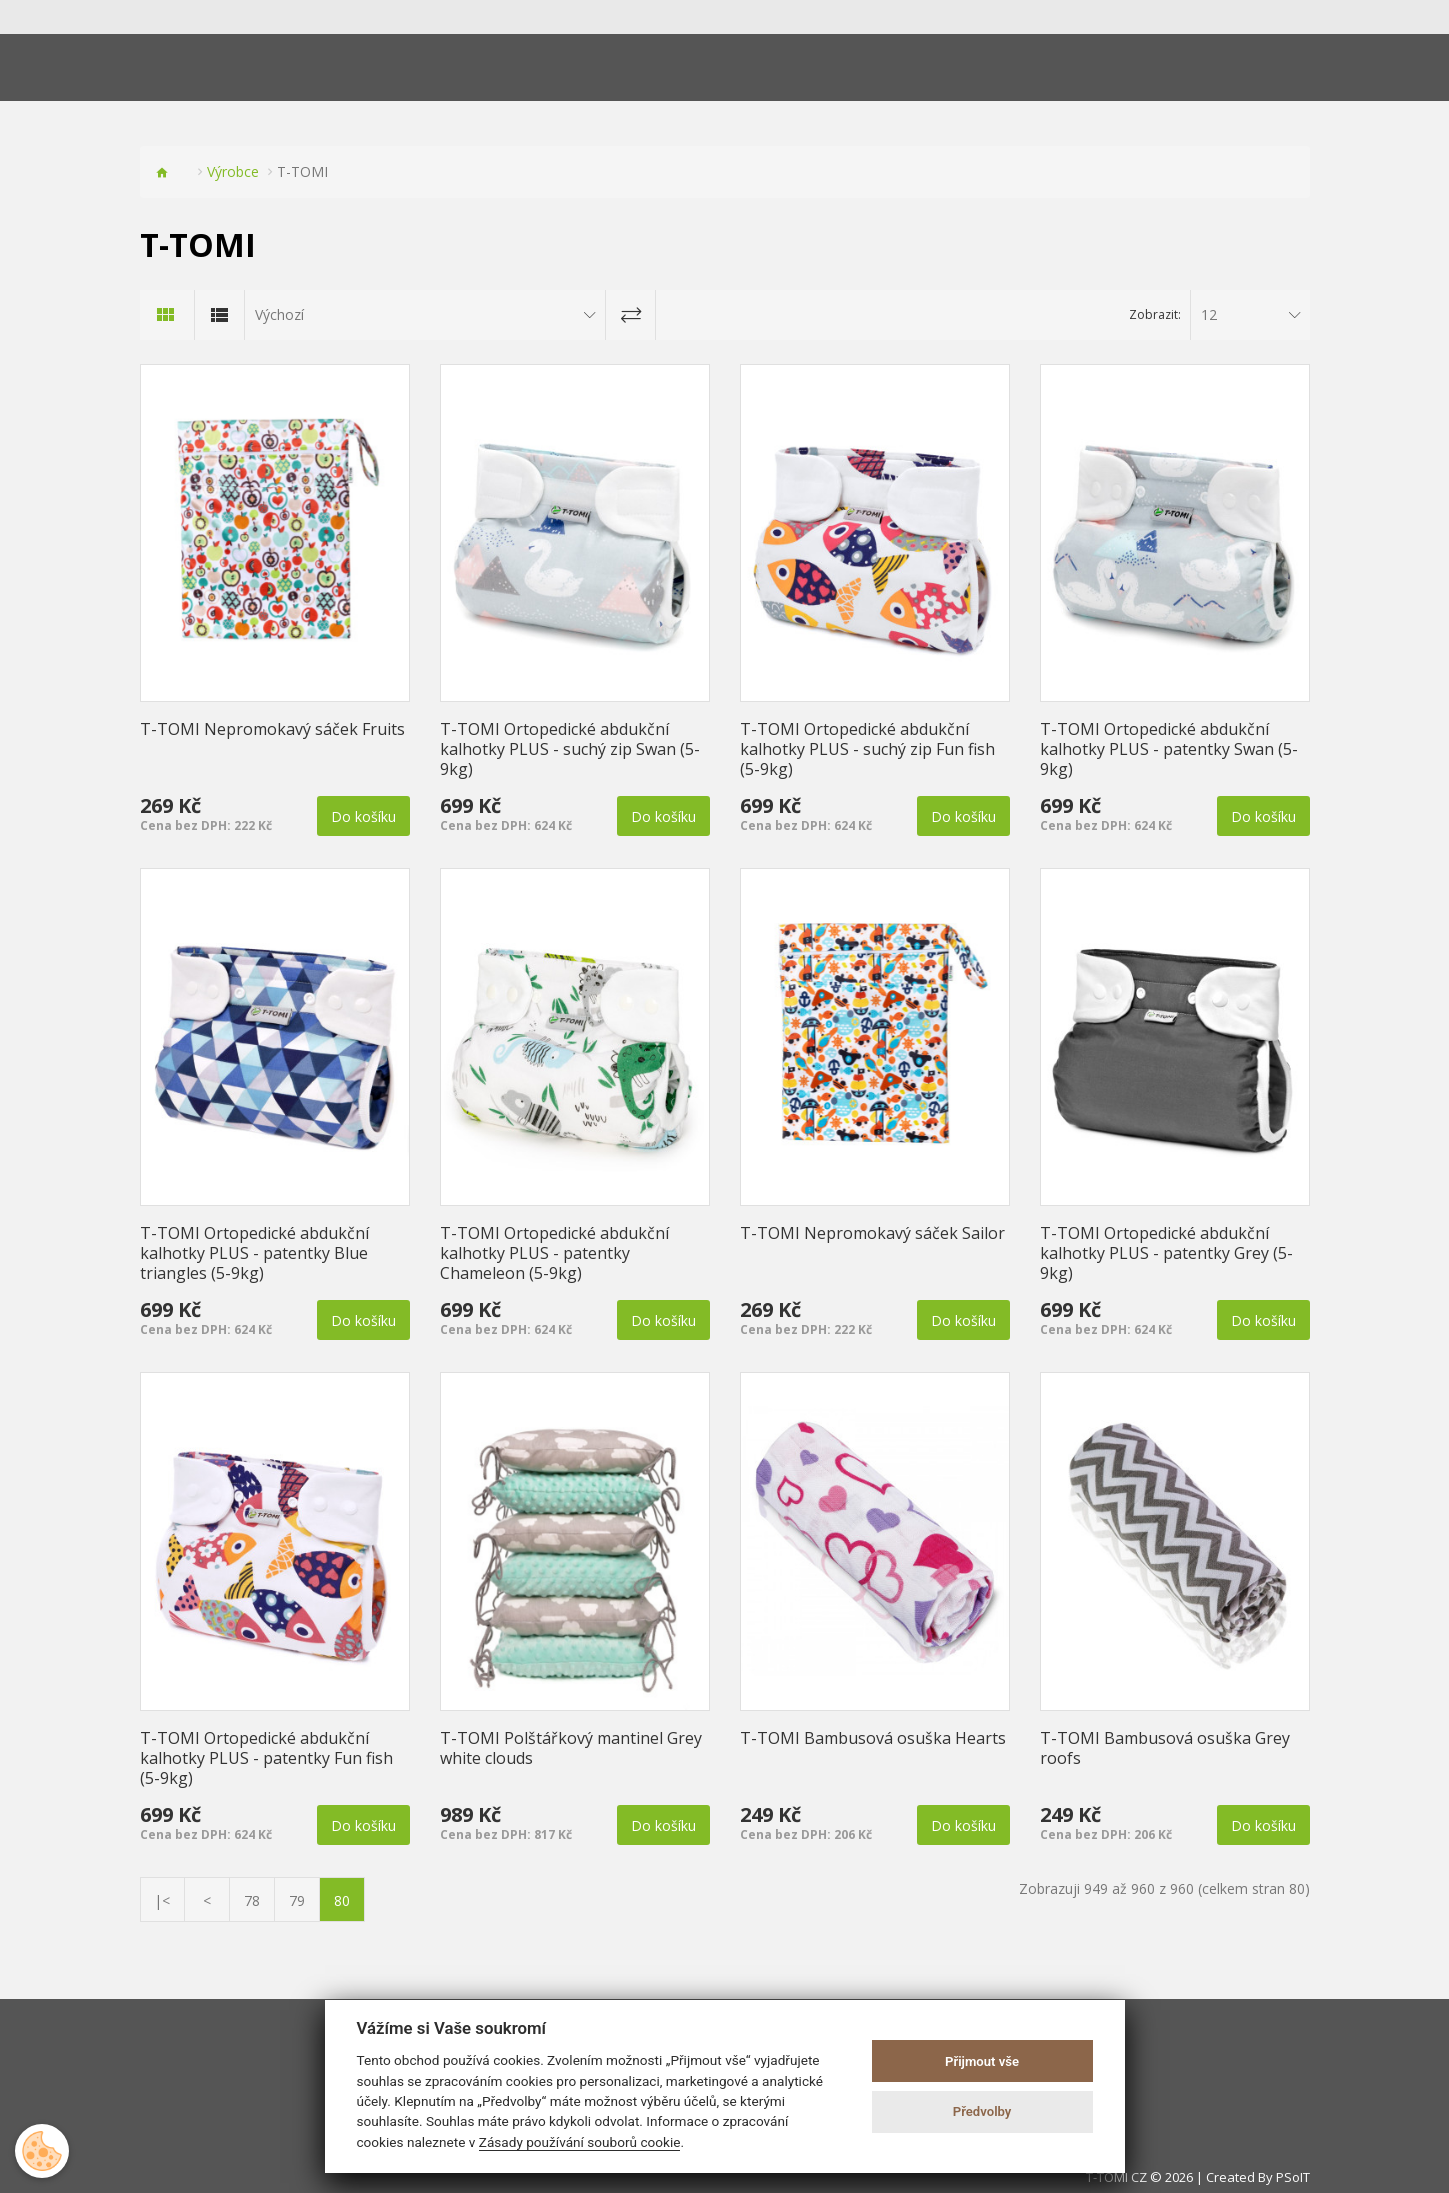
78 (252, 1900)
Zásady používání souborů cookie (580, 2142)
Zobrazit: (1155, 314)
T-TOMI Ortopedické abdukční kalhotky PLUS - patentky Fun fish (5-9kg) (266, 1758)
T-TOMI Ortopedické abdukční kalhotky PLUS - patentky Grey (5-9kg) (1166, 1253)
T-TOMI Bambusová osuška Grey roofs (1165, 1748)
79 (297, 1900)
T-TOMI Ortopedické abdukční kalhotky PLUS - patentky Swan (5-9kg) (1169, 749)
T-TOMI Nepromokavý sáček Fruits (272, 729)
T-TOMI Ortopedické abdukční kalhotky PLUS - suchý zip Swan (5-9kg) (570, 749)
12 (1209, 314)
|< (162, 1900)
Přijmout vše (982, 2061)
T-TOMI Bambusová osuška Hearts (873, 1738)
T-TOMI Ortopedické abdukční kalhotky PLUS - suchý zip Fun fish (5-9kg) (867, 749)
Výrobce (233, 171)
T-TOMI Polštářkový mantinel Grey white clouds (571, 1748)
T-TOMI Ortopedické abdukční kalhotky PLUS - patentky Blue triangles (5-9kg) (254, 1253)
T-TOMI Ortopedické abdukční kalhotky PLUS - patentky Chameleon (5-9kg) (554, 1253)
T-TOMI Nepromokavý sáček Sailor (872, 1233)
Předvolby (982, 2111)
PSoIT (1293, 2177)
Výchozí (279, 314)
